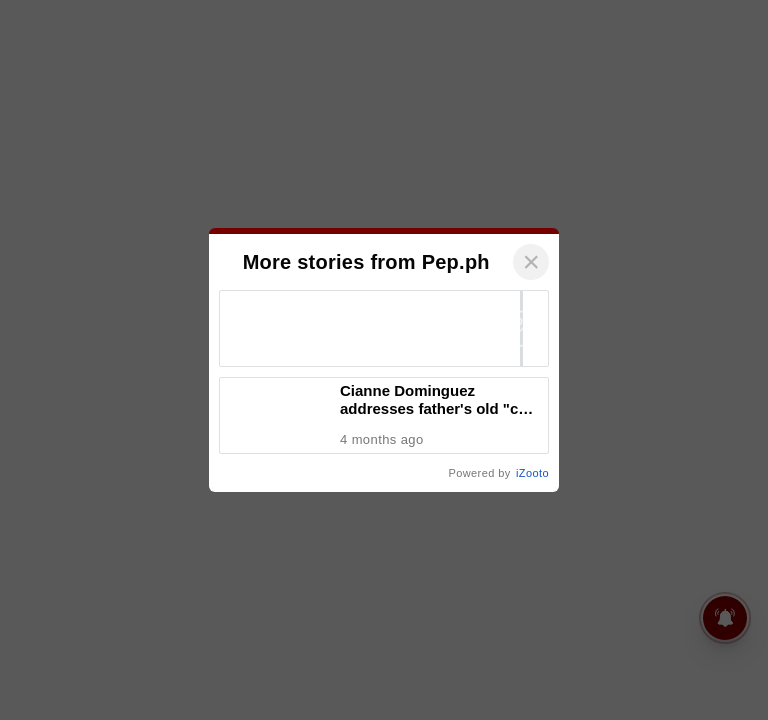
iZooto (532, 473)
